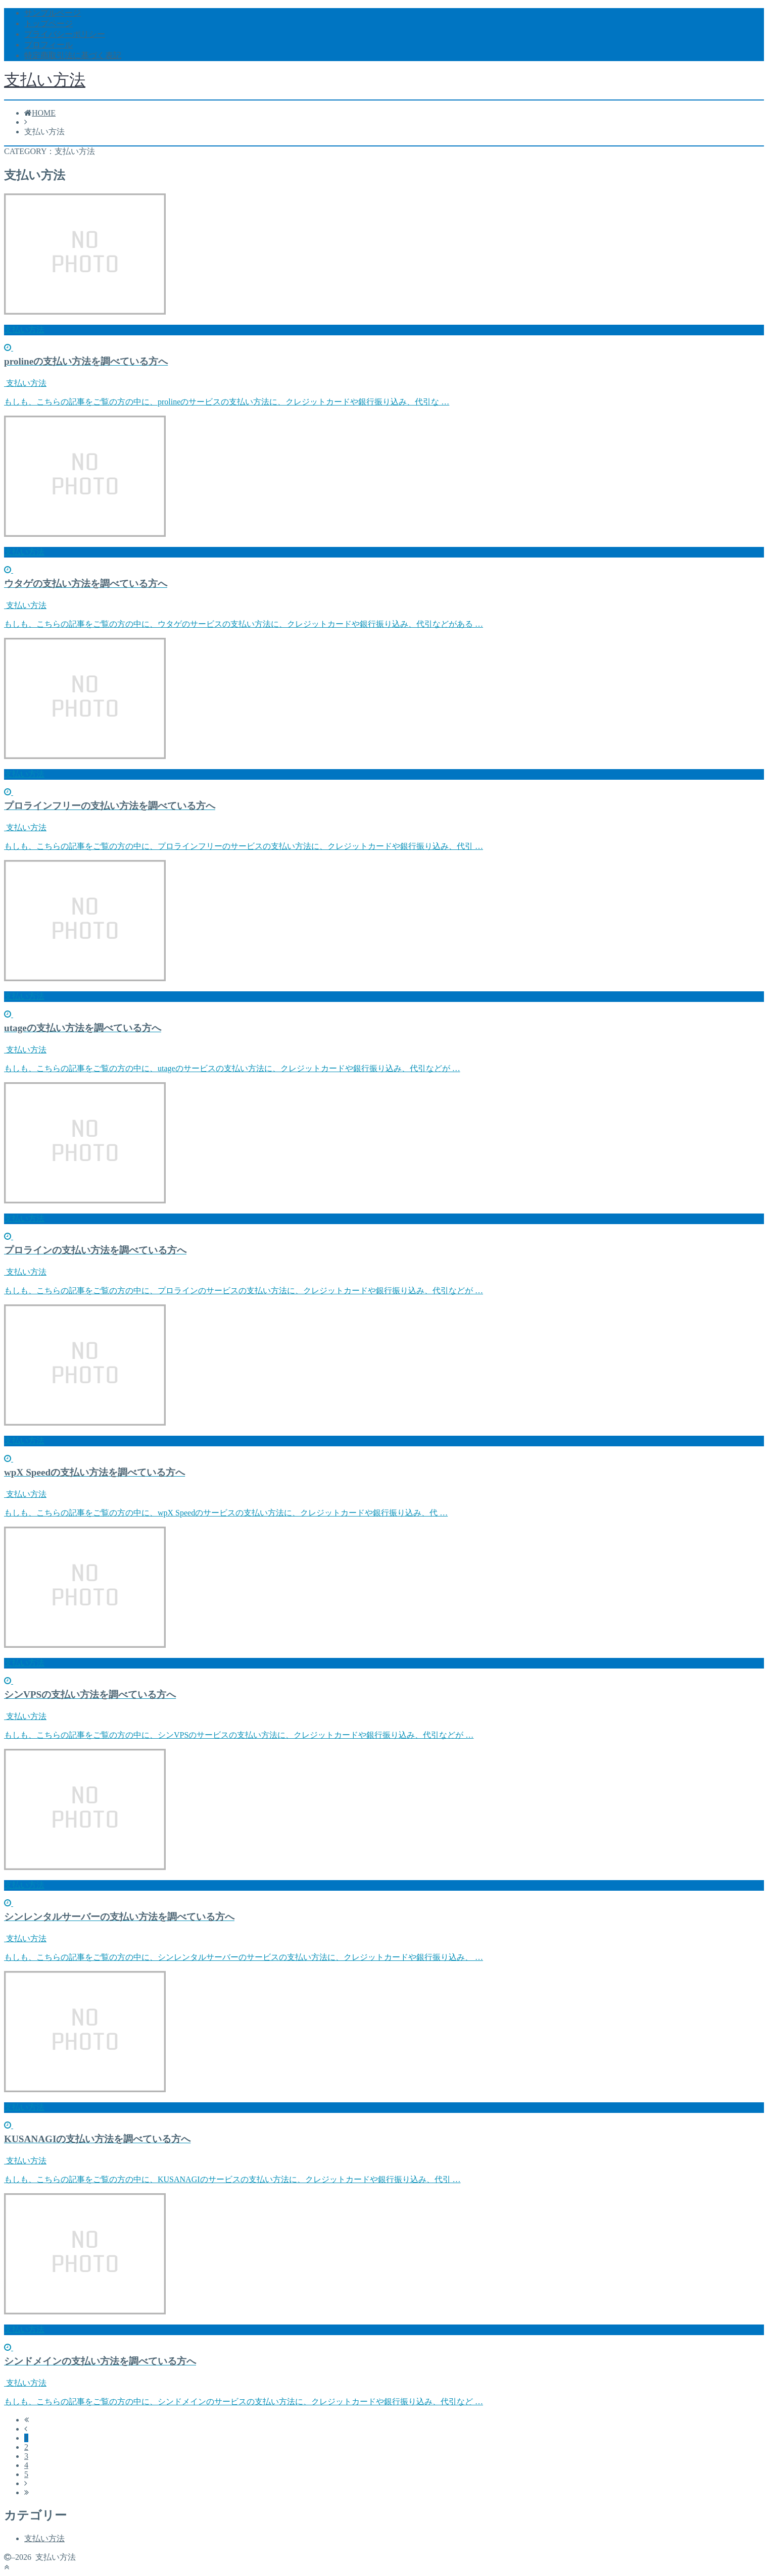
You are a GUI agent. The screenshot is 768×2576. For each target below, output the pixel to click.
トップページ (48, 23)
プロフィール (48, 44)
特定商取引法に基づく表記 (72, 55)
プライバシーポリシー (64, 34)
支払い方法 (44, 80)
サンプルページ (52, 13)
